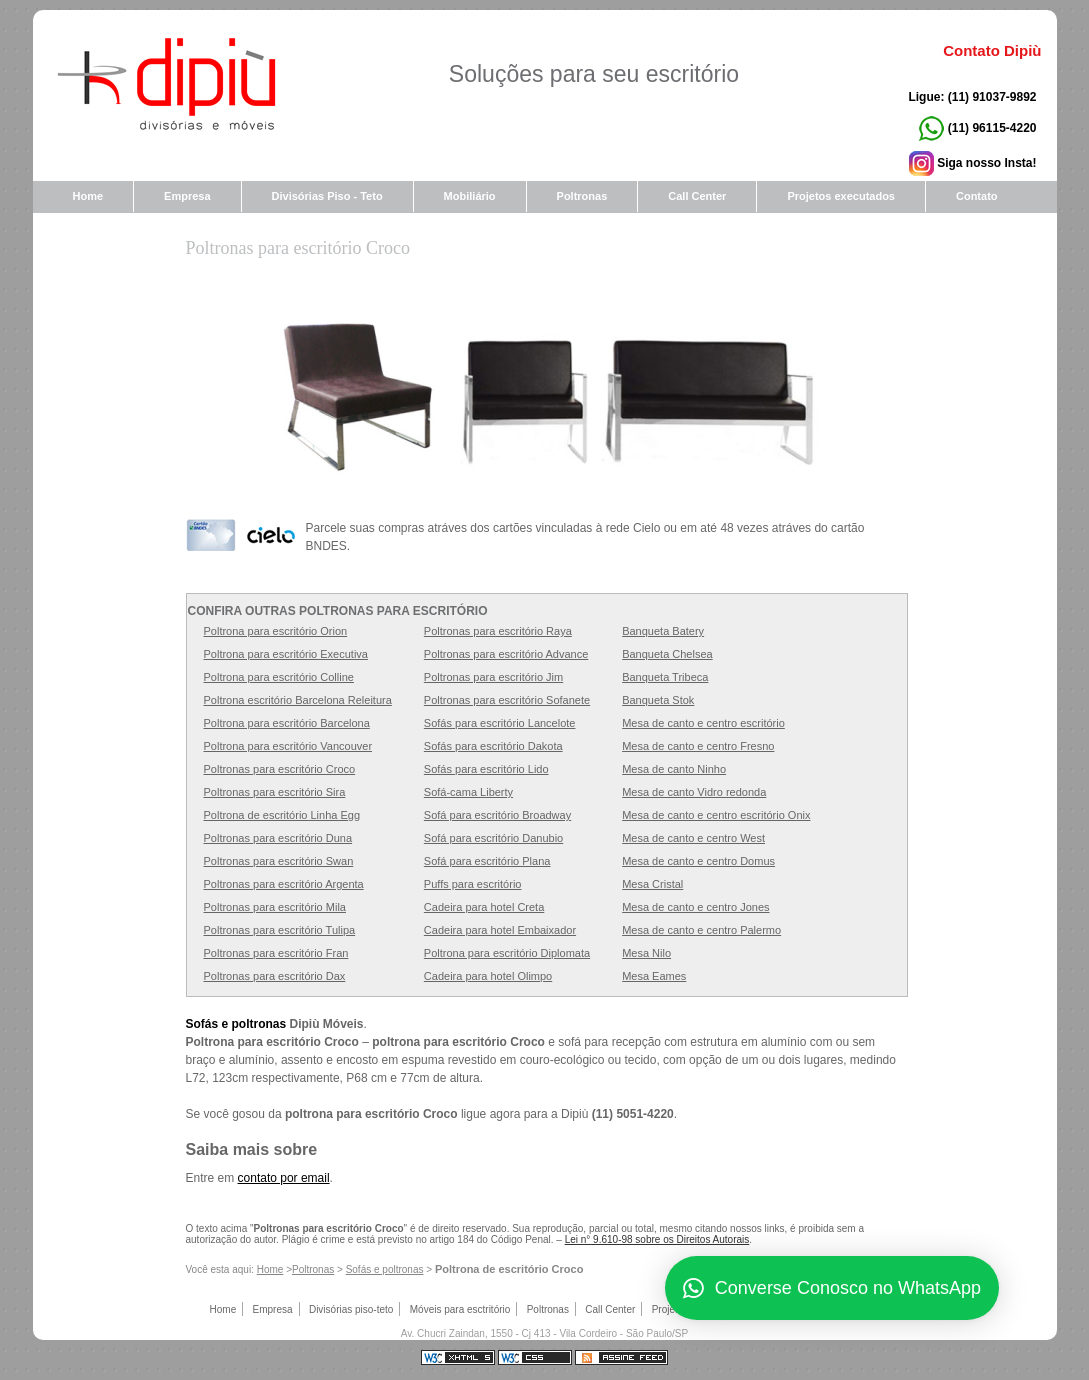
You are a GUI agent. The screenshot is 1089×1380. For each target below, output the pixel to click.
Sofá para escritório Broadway (497, 815)
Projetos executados (841, 196)
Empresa (187, 196)
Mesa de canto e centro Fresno (698, 746)
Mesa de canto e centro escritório (703, 723)
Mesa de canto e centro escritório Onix (716, 815)
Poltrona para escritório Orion (276, 631)
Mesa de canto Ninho (674, 769)
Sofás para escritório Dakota (493, 746)
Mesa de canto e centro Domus (698, 861)
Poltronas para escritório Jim (493, 677)
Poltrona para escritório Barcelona (287, 723)
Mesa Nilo (646, 953)
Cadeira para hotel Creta (484, 907)
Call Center (697, 196)
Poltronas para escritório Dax (275, 976)
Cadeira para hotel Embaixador (500, 930)
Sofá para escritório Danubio (493, 838)
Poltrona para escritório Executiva (286, 654)
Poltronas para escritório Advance (506, 654)
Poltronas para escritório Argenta (284, 884)
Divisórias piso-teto (351, 1309)
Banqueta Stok (658, 700)
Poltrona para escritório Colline (279, 677)
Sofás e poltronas (236, 1024)
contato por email (284, 1178)
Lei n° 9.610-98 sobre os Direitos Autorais (657, 1239)
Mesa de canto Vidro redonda (694, 792)
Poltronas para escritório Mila (275, 907)
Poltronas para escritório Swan (279, 861)
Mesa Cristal (652, 884)
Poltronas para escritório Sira (275, 792)
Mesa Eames (654, 976)
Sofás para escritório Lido (486, 769)
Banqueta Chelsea (667, 654)
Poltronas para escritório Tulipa (280, 930)
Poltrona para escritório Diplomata (507, 953)
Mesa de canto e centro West (693, 838)
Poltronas (313, 1269)
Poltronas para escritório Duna (278, 838)
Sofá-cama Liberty (468, 792)
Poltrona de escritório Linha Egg (282, 815)
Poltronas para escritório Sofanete (507, 700)
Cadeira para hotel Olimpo (488, 976)
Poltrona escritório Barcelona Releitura (298, 700)
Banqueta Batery (663, 631)
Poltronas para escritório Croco (298, 248)
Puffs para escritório (473, 884)
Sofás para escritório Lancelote (500, 723)
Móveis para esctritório (460, 1309)
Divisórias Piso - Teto (327, 196)
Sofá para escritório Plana (487, 861)
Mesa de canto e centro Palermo (701, 930)
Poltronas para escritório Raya (498, 631)
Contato (977, 196)
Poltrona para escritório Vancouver (288, 746)
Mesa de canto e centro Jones (695, 907)
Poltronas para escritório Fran (276, 953)
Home (88, 196)
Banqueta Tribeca (665, 677)
